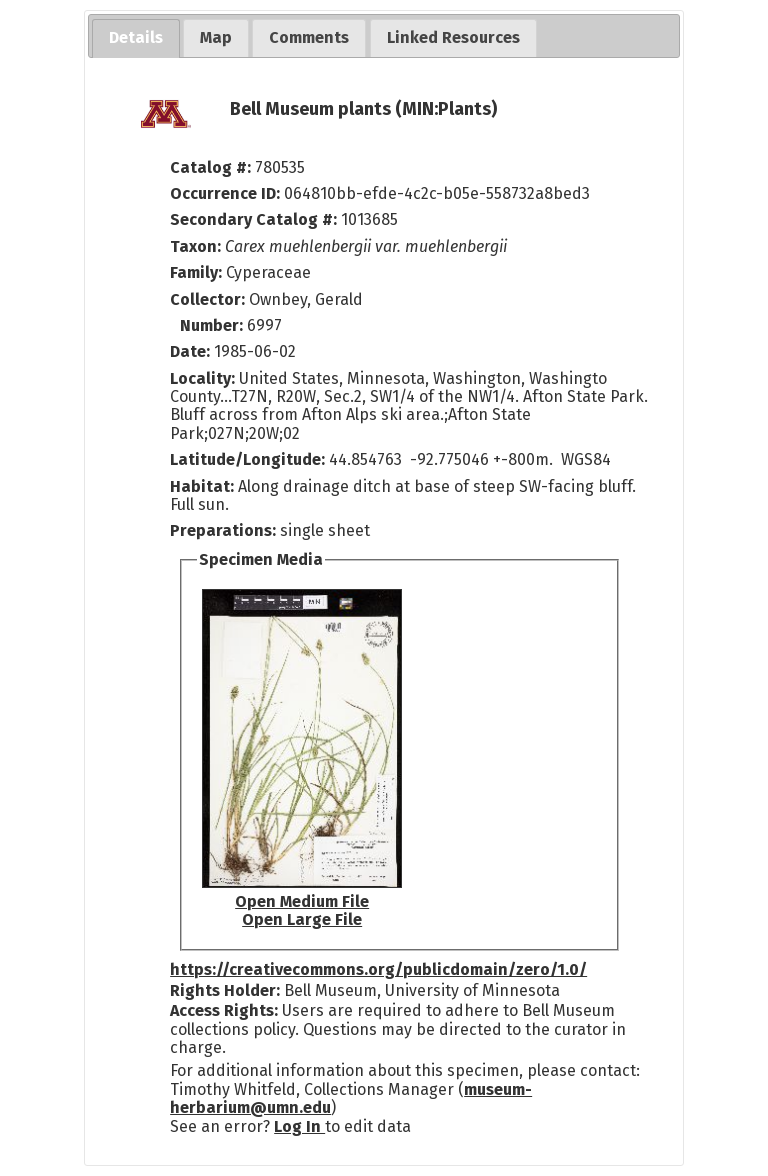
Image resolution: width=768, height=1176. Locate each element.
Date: (190, 351)
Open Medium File (302, 901)
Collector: (209, 299)
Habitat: (204, 486)
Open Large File (302, 919)
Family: (196, 272)
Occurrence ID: (227, 193)
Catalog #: (212, 167)
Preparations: (223, 530)
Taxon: (195, 246)
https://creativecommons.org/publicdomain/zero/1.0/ (378, 969)
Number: (213, 325)
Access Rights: (224, 1010)
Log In (299, 1126)
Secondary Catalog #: (253, 219)
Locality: (202, 378)
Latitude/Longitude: (247, 459)
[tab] (136, 38)
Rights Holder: (225, 990)
